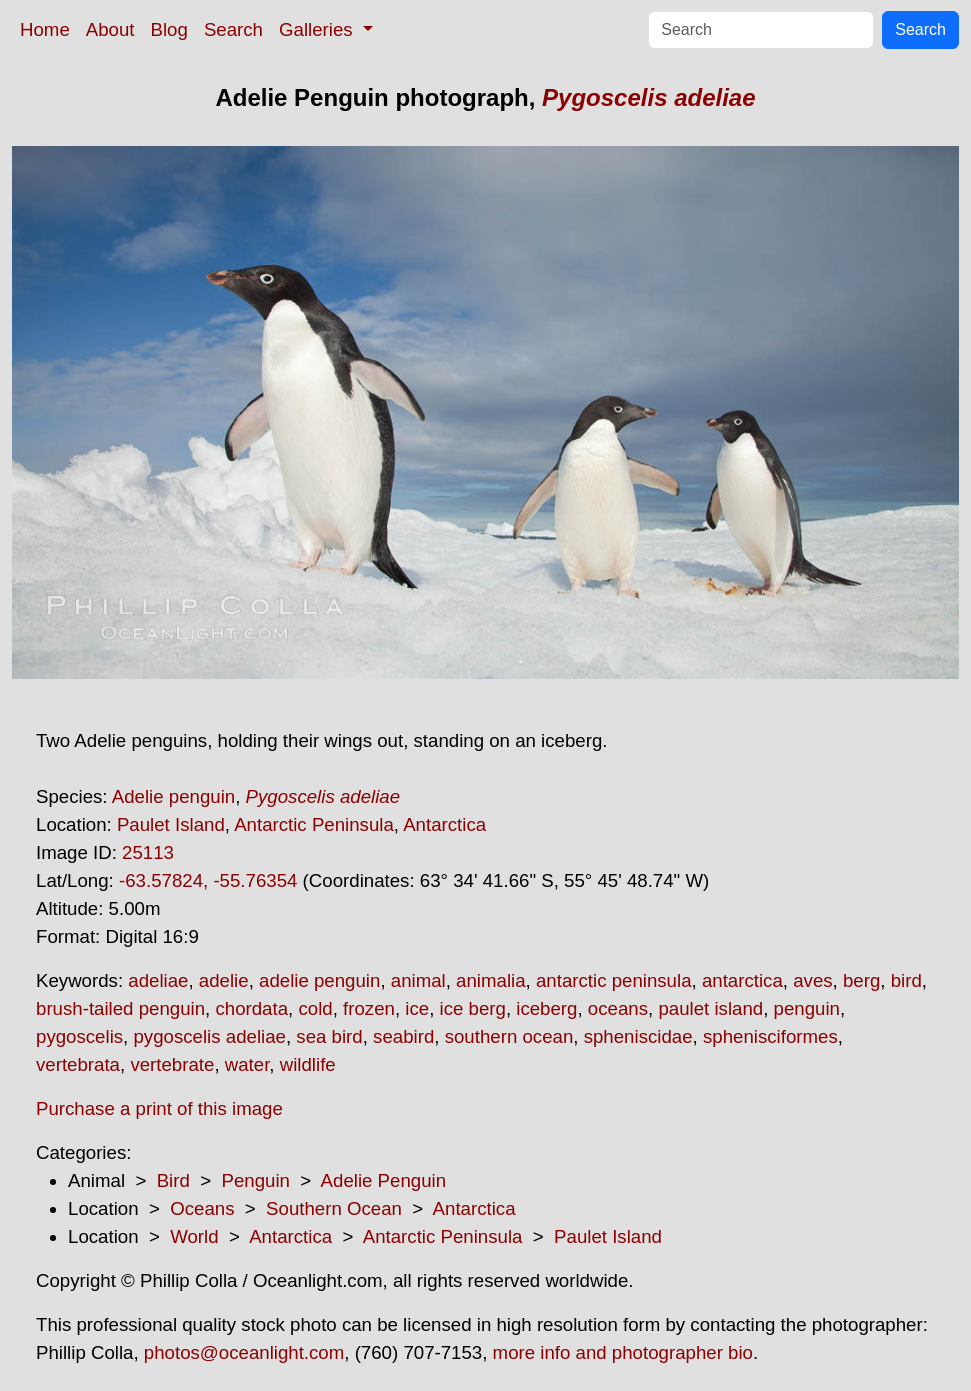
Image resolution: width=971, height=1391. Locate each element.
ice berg (473, 1008)
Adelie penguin (173, 796)
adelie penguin (319, 980)
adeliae (158, 980)
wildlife (308, 1064)
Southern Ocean (334, 1208)
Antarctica (444, 824)
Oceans (202, 1208)
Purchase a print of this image (159, 1108)
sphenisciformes (770, 1036)
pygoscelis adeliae (209, 1036)
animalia (490, 980)
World (194, 1236)
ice (417, 1008)
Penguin (255, 1180)
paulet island (710, 1008)
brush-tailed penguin (120, 1008)
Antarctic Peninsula (314, 824)
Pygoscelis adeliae (648, 97)
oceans (618, 1008)
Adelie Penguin (384, 1180)
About (110, 29)
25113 (148, 852)
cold (315, 1008)
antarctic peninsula (614, 980)
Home (45, 29)
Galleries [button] (318, 29)
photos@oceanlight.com (244, 1352)
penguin (807, 1008)
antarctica (742, 980)
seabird (403, 1036)
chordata (251, 1008)
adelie (224, 980)
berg (861, 980)
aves (812, 980)
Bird (173, 1180)
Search (233, 29)
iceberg (546, 1008)
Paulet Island (171, 824)
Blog (169, 29)
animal (418, 980)
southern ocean (509, 1036)
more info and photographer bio (623, 1352)
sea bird (329, 1036)
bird (906, 980)
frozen (369, 1008)
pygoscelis (79, 1036)
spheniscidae (638, 1036)
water (247, 1064)
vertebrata (78, 1064)
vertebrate (172, 1064)
